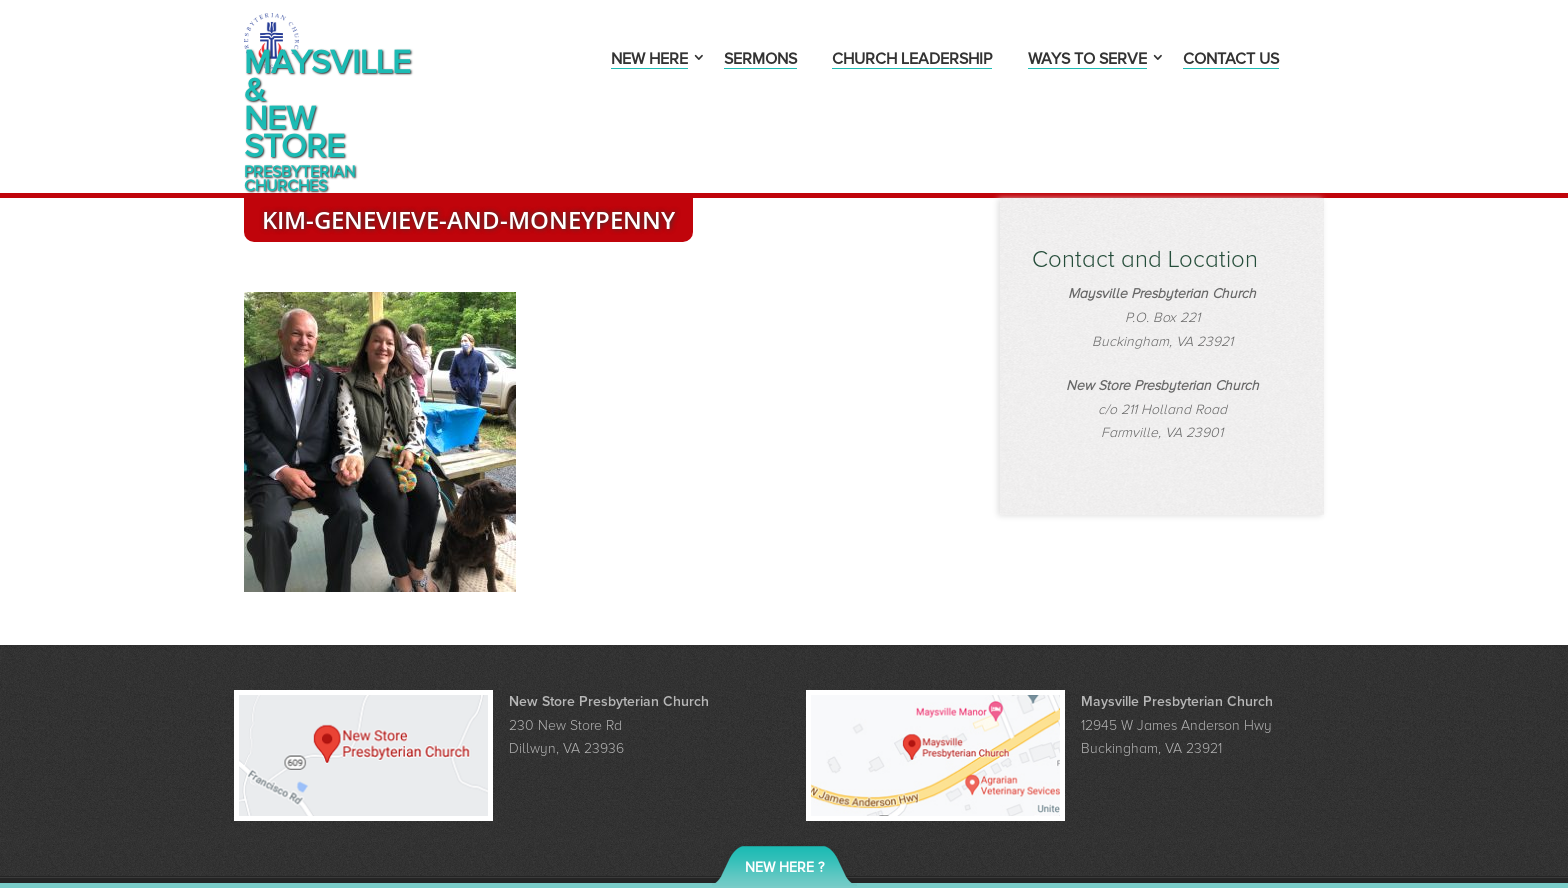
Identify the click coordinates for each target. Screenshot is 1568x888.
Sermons (760, 60)
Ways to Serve (1087, 60)
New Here (649, 60)
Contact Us (1231, 60)
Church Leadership (912, 60)
